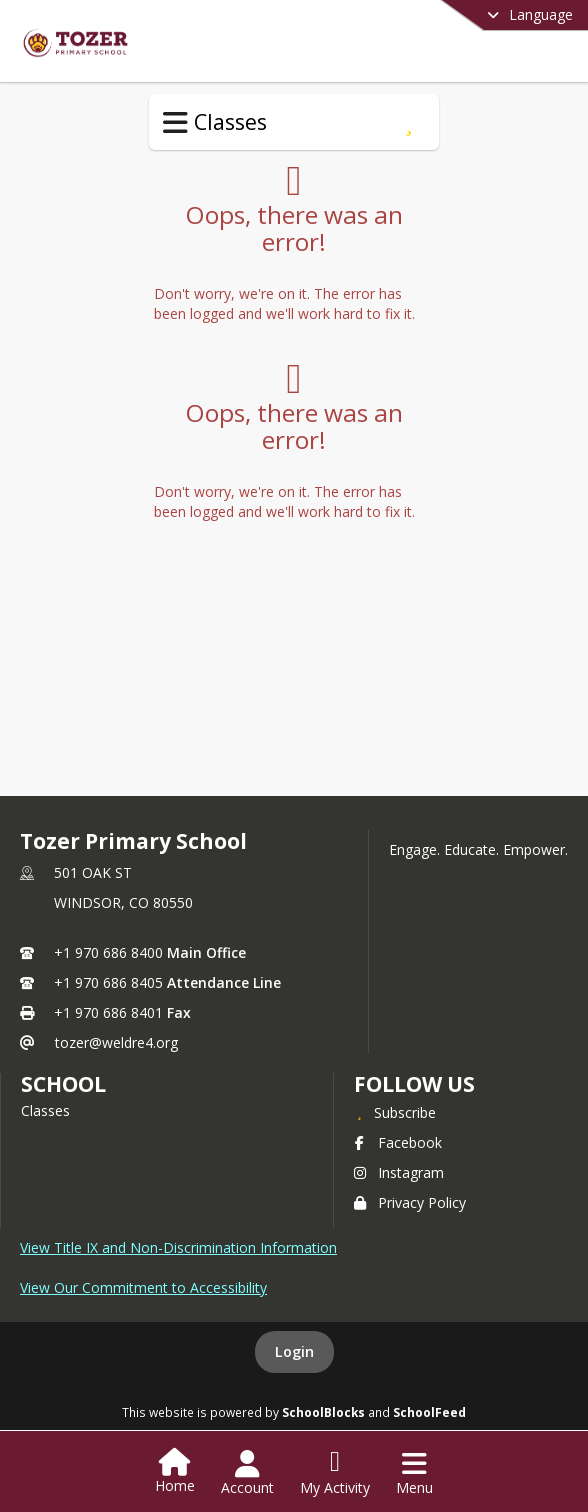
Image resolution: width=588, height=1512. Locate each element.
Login (294, 1351)
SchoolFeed (429, 1412)
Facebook (398, 1142)
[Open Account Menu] (247, 1473)
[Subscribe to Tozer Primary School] (395, 1112)
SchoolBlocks (323, 1412)
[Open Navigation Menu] (414, 1473)
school (63, 1084)
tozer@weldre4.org (116, 1042)
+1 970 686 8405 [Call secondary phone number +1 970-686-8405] (108, 982)
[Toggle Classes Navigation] (175, 123)
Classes (45, 1110)
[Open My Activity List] (335, 1473)
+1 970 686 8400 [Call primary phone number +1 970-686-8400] (108, 952)
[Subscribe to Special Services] (408, 122)
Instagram (399, 1172)
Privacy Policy (410, 1202)
